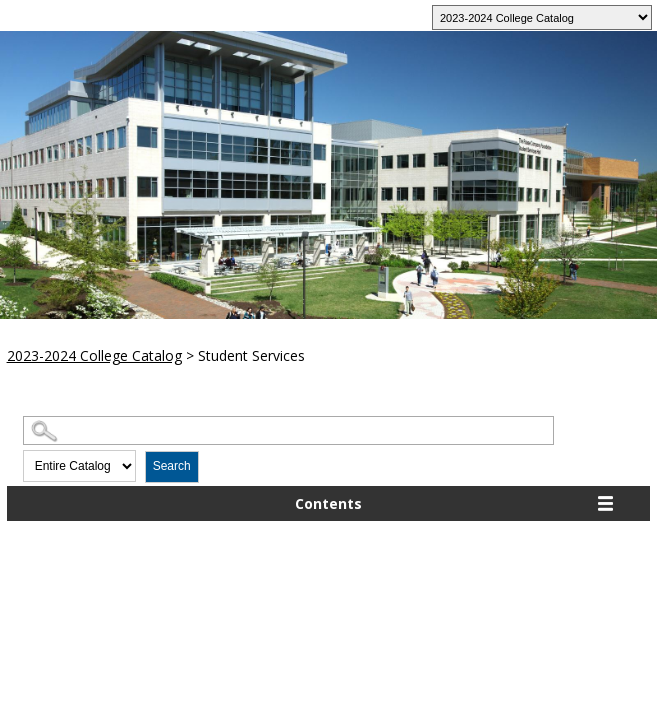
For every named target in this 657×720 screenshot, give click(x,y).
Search (172, 466)
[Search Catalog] (288, 430)
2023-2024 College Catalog (94, 355)
